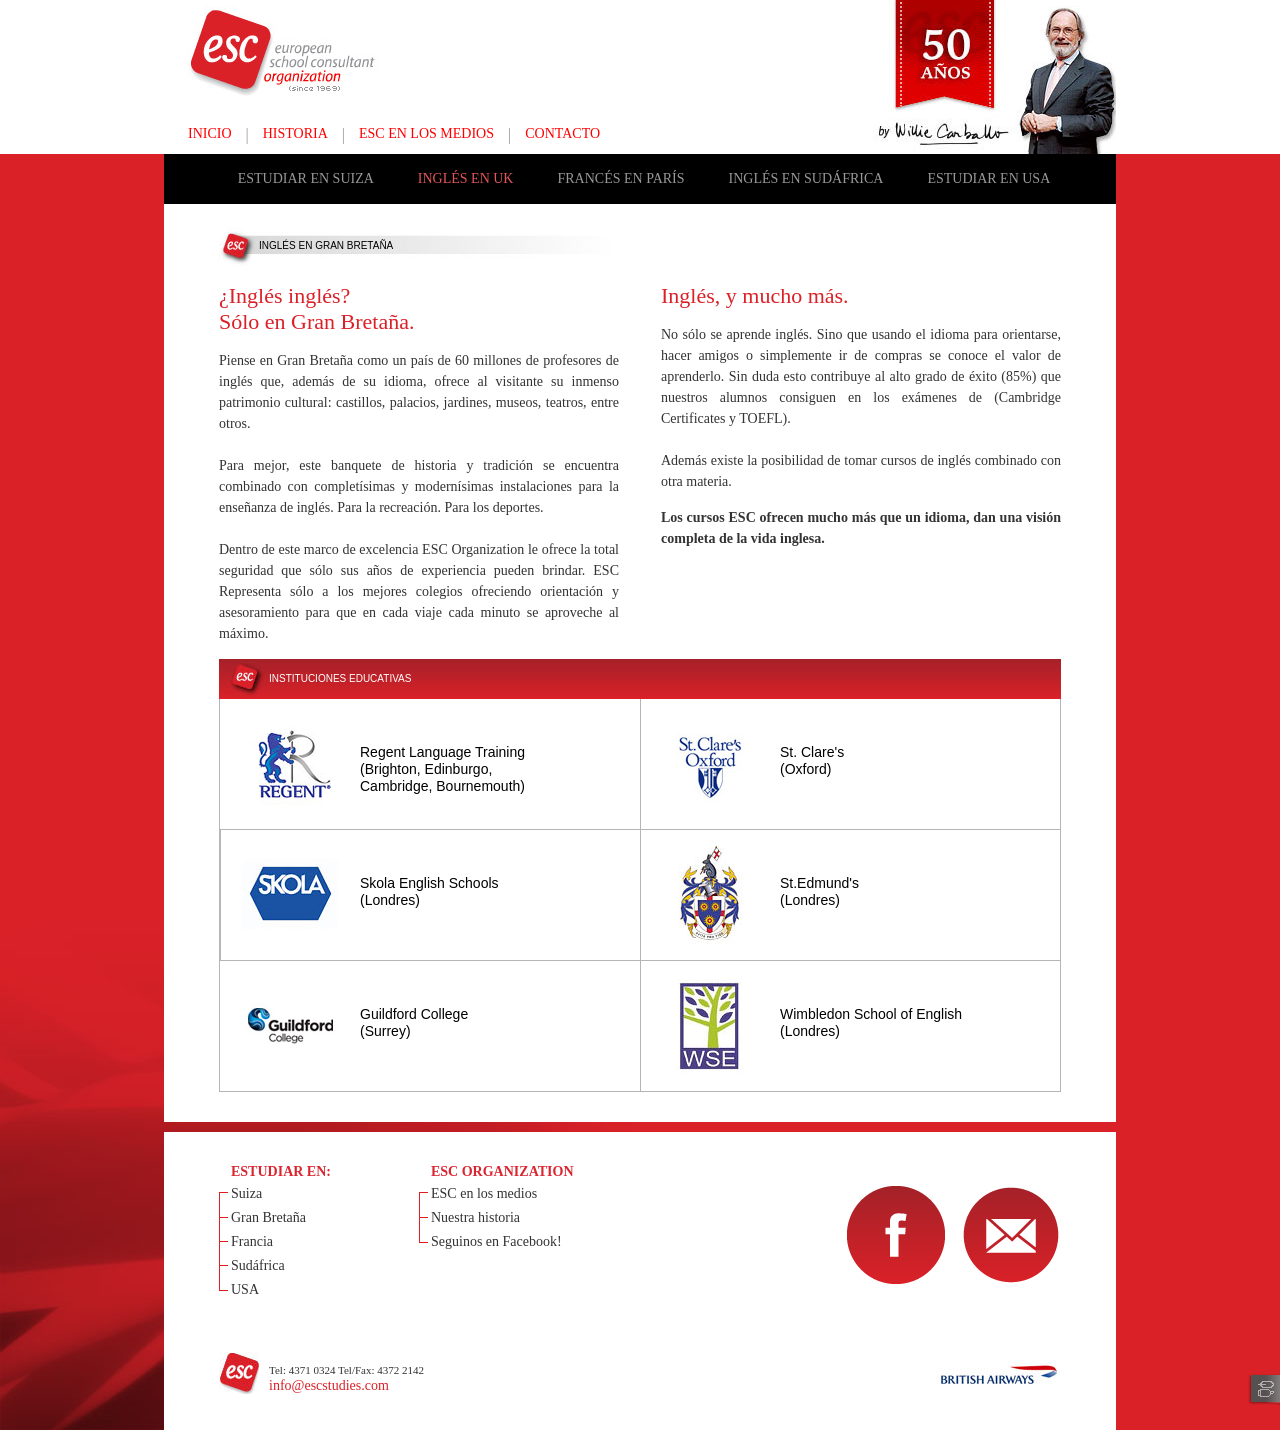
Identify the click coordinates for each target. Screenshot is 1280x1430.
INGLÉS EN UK (466, 178)
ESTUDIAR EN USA (988, 178)
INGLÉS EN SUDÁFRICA (806, 178)
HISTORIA (295, 133)
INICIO (210, 133)
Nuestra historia (475, 1217)
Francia (252, 1241)
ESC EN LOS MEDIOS (426, 133)
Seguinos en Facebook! (496, 1241)
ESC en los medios (484, 1193)
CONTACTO (562, 133)
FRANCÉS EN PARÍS (620, 178)
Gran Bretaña (268, 1217)
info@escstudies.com (329, 1385)
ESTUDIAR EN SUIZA (306, 178)
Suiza (246, 1193)
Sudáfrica (258, 1265)
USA (245, 1289)
